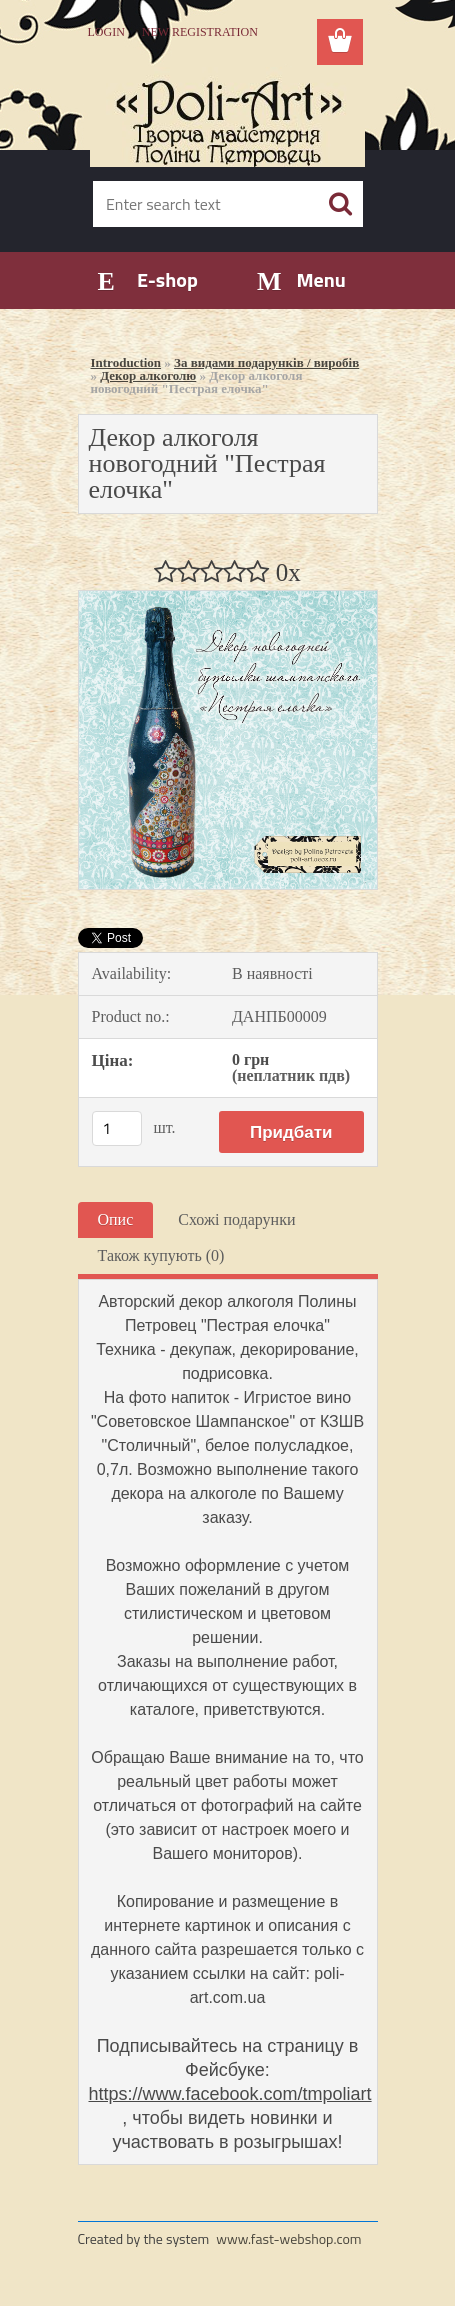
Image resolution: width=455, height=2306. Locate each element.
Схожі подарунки (236, 1219)
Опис (116, 1219)
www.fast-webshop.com (288, 2238)
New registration (200, 32)
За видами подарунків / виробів (266, 362)
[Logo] (227, 117)
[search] (340, 204)
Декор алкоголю (148, 375)
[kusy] (117, 1128)
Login (106, 32)
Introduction (126, 362)
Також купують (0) (161, 1255)
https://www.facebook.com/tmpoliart (230, 2094)
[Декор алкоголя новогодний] (228, 598)
